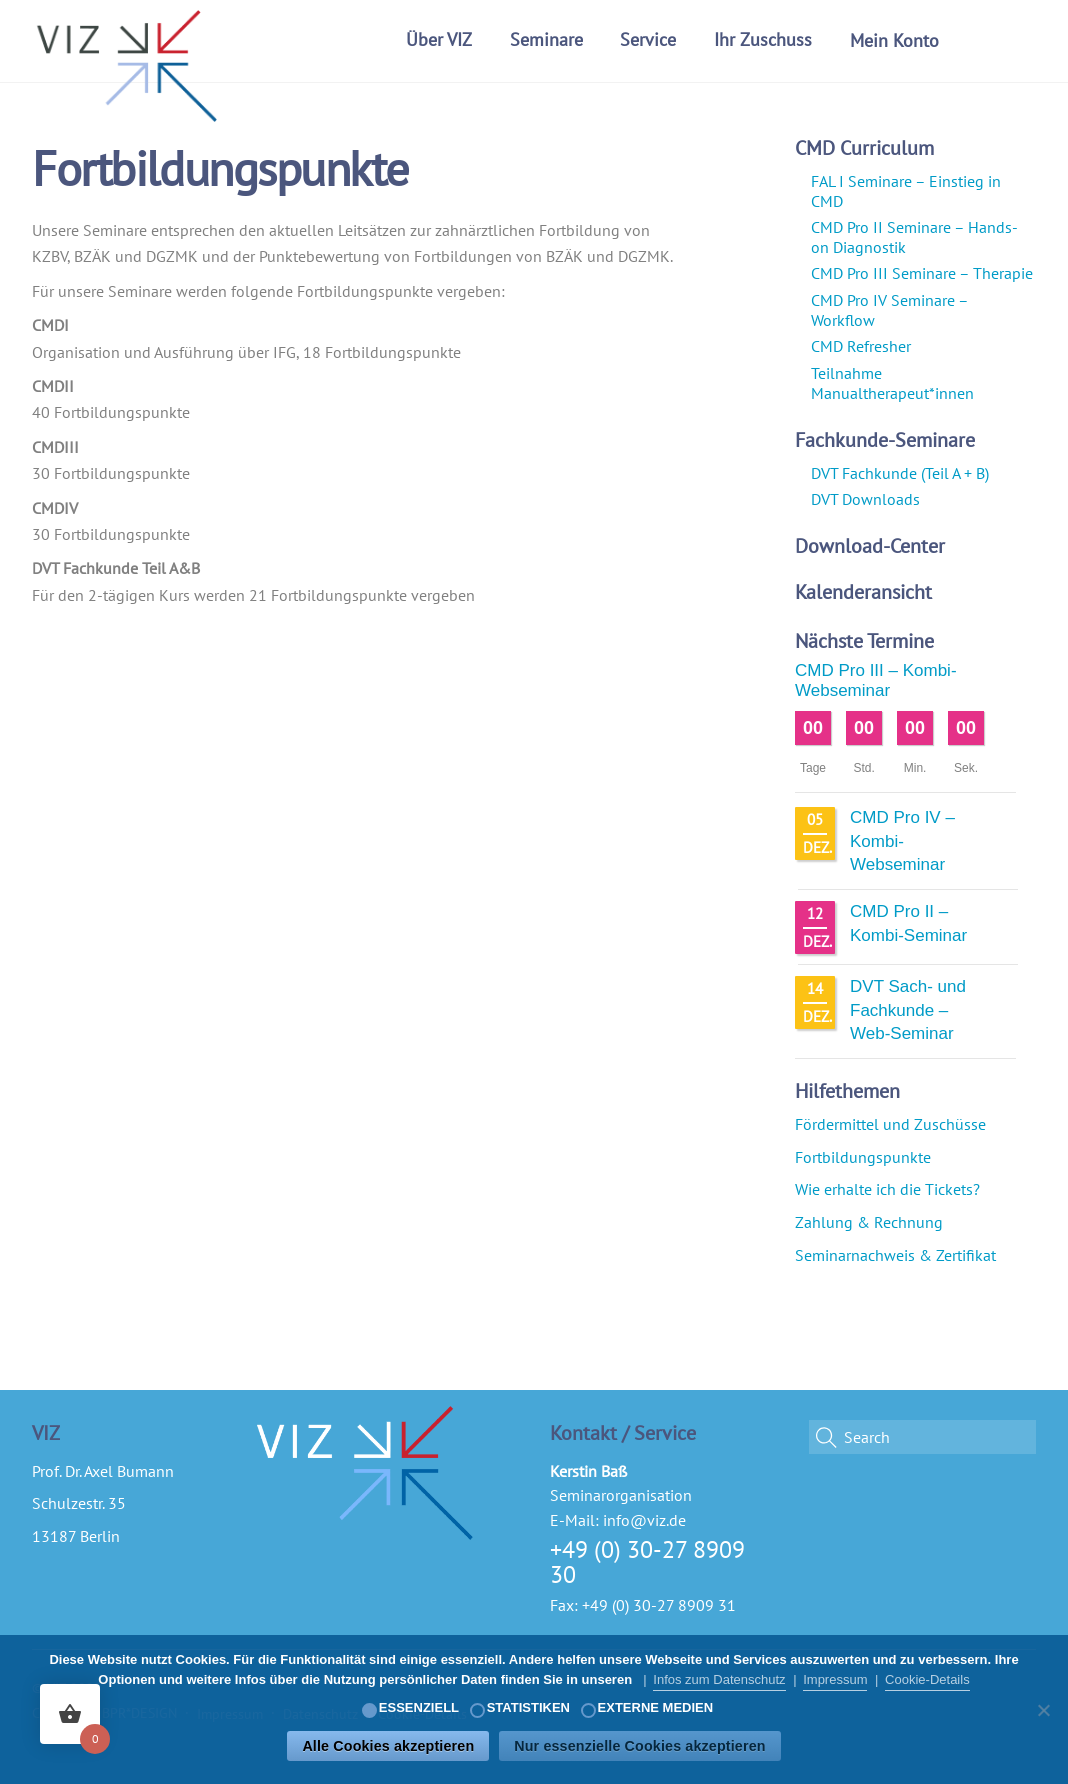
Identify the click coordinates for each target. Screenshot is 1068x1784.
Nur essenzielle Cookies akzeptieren (639, 1746)
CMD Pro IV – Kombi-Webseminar (902, 841)
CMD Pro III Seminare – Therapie (922, 273)
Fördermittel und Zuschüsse (890, 1124)
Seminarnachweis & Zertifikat (895, 1255)
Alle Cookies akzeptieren (388, 1746)
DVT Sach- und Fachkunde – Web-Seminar (908, 1010)
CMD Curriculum (864, 148)
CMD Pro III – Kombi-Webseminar (876, 680)
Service (648, 39)
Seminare (546, 39)
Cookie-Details (927, 1679)
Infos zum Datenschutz (719, 1679)
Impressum (835, 1679)
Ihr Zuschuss (763, 39)
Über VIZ (439, 39)
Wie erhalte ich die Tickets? (887, 1189)
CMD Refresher (861, 346)
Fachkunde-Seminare (885, 440)
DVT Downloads (865, 499)
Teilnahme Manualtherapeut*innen (892, 383)
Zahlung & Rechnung (869, 1222)
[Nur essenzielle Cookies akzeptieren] (1043, 1710)
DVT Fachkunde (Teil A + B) (900, 473)
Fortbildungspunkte (863, 1157)
